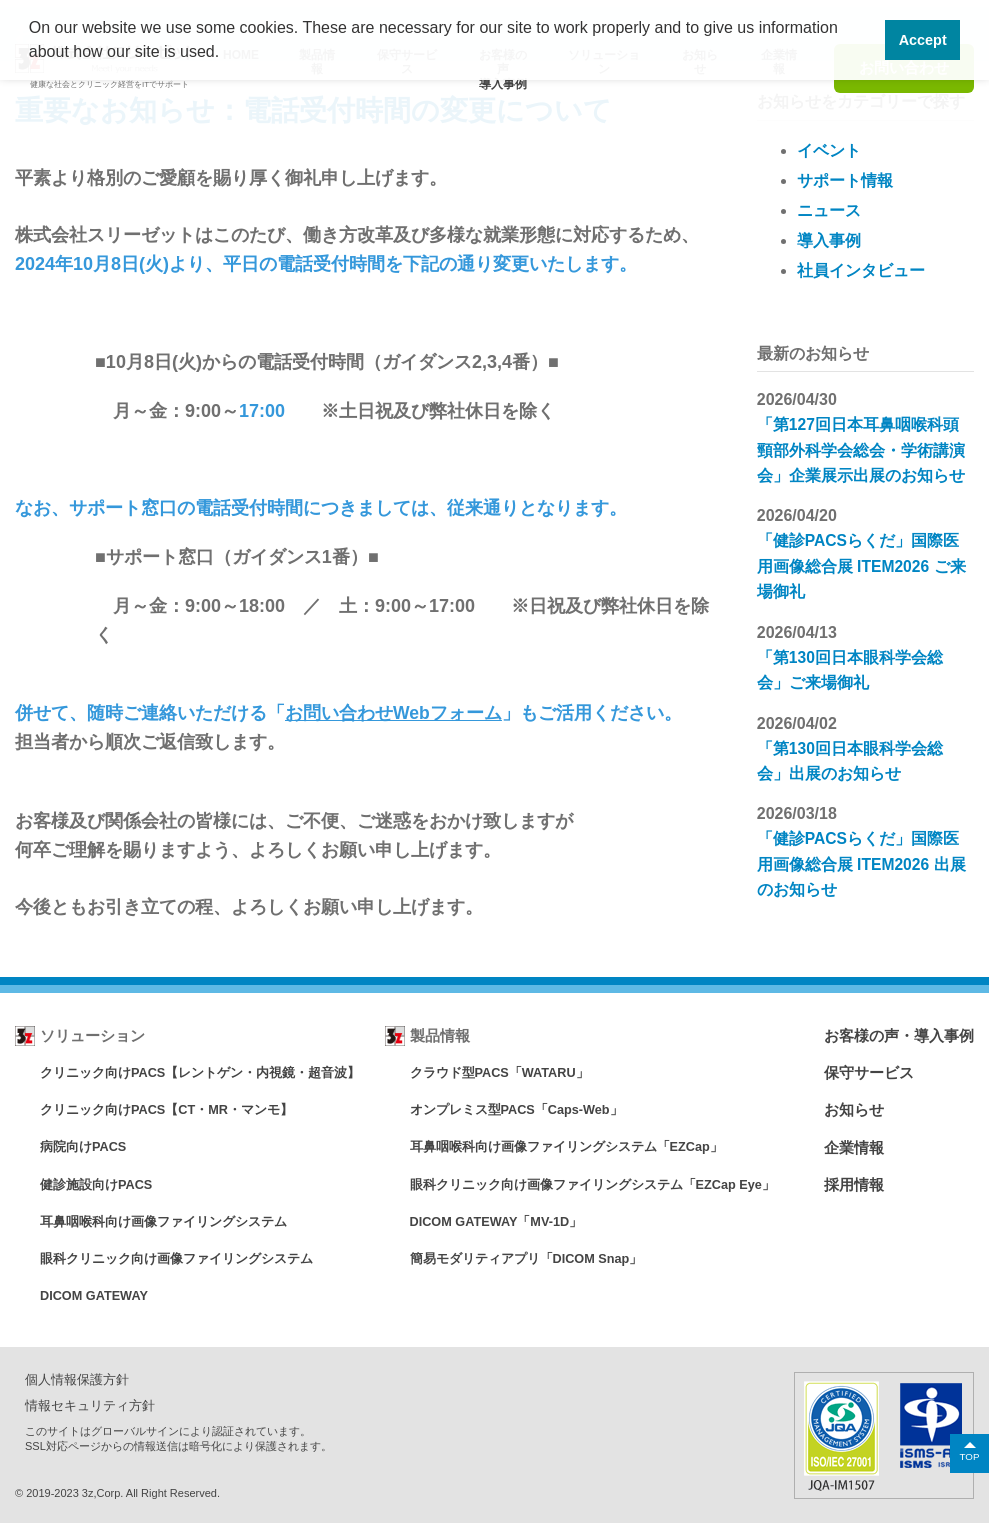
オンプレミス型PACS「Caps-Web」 (516, 1109)
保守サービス (869, 1072)
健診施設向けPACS (96, 1183)
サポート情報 (845, 180)
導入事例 (829, 240)
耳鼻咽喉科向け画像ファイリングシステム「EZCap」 (566, 1146)
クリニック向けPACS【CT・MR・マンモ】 (167, 1109)
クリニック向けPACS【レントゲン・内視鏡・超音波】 (200, 1072)
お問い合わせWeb (358, 713)
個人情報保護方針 (77, 1378)
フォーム (467, 713)
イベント (829, 150)
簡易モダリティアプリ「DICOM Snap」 (526, 1257)
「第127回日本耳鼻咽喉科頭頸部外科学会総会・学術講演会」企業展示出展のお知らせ (861, 449)
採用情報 (854, 1183)
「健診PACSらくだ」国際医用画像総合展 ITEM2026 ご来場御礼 (862, 564)
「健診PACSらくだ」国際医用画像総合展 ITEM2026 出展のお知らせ (862, 859)
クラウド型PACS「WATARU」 (499, 1072)
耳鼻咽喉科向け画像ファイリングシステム (163, 1220)
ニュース (829, 210)
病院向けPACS (83, 1146)
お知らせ (854, 1109)
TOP (969, 1455)
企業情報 (854, 1146)
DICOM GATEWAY (95, 1294)
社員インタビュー (861, 270)
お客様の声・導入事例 (899, 1035)
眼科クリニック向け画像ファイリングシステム (176, 1257)
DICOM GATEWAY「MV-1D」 (497, 1220)
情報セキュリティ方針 (90, 1403)
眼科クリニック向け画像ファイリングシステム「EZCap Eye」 (592, 1183)
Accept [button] (923, 40)
